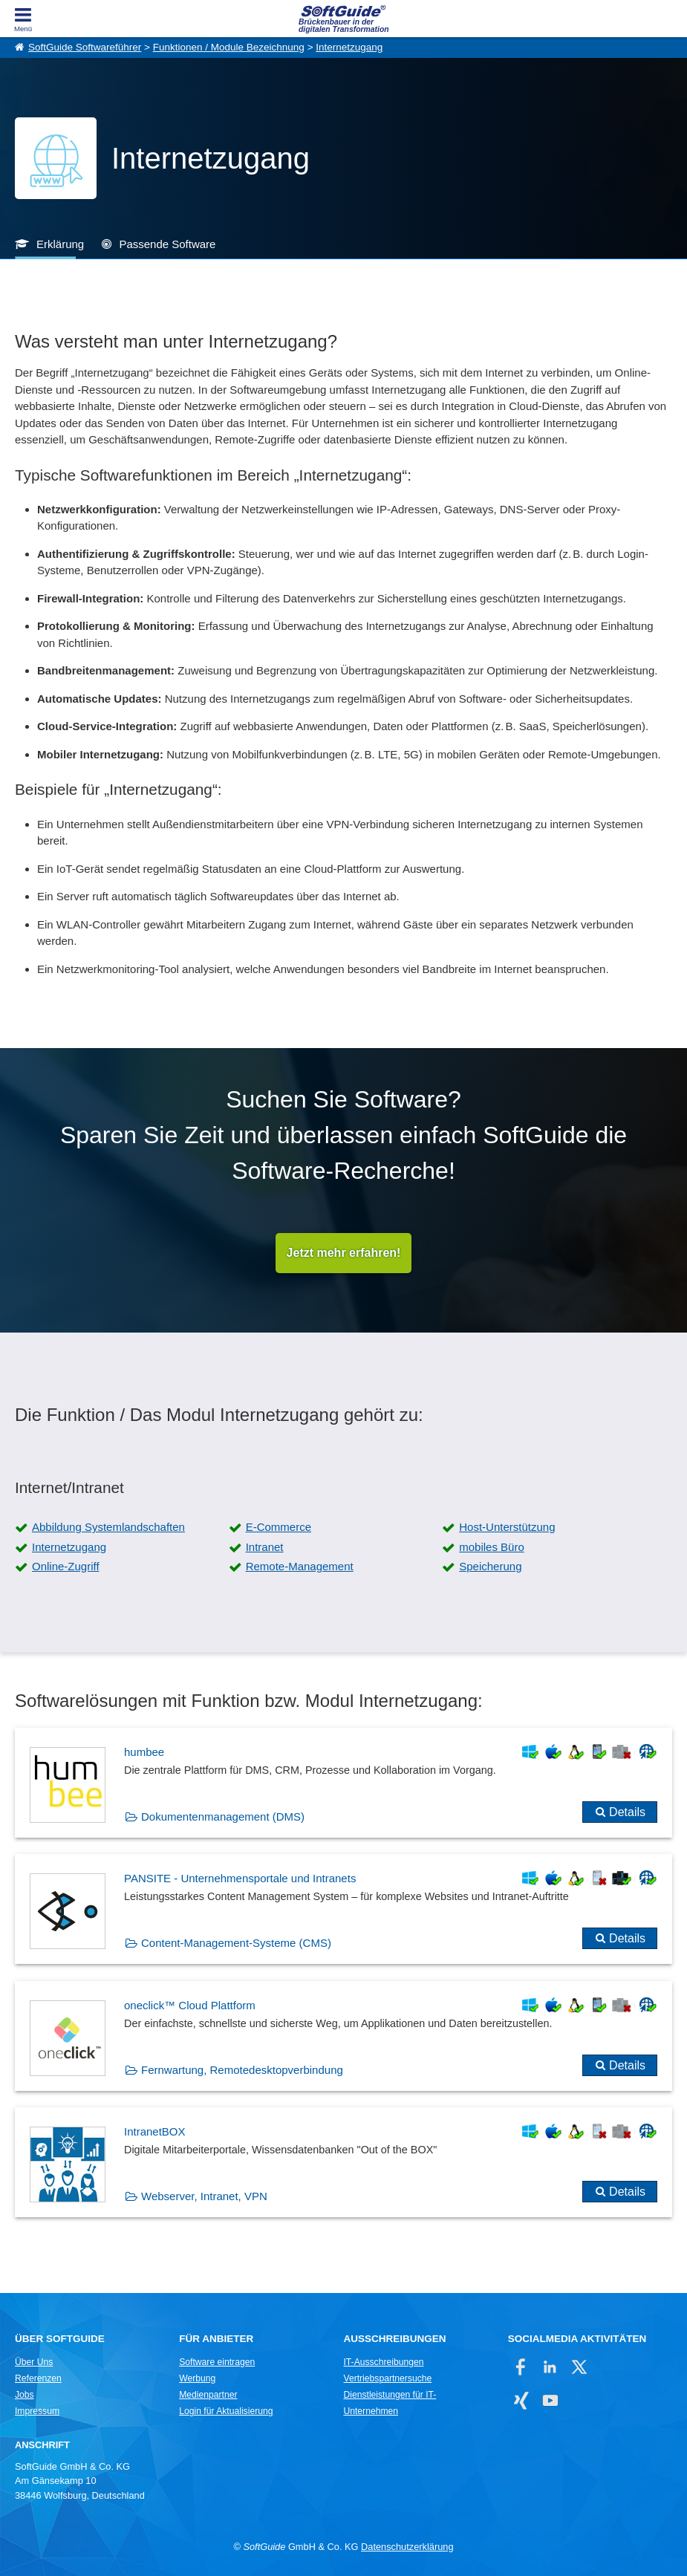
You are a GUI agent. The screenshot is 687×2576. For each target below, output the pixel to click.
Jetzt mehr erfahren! (344, 1252)
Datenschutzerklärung (407, 2546)
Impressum (37, 2411)
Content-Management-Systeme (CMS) (236, 1942)
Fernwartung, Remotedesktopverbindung (242, 2069)
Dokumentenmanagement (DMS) (223, 1816)
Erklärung (60, 244)
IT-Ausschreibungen (383, 2362)
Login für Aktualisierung (226, 2411)
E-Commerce (278, 1526)
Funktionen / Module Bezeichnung (229, 47)
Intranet (265, 1547)
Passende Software (167, 244)
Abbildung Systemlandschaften (108, 1526)
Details (627, 1812)
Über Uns (34, 2362)
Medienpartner (208, 2395)
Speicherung (490, 1566)
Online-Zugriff (66, 1566)
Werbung (197, 2378)
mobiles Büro (491, 1547)
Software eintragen (217, 2362)
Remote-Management (300, 1566)
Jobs (24, 2395)
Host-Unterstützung (507, 1526)
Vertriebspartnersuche (387, 2378)
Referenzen (38, 2378)
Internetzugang (349, 47)
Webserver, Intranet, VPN (204, 2196)
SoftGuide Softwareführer (84, 47)
